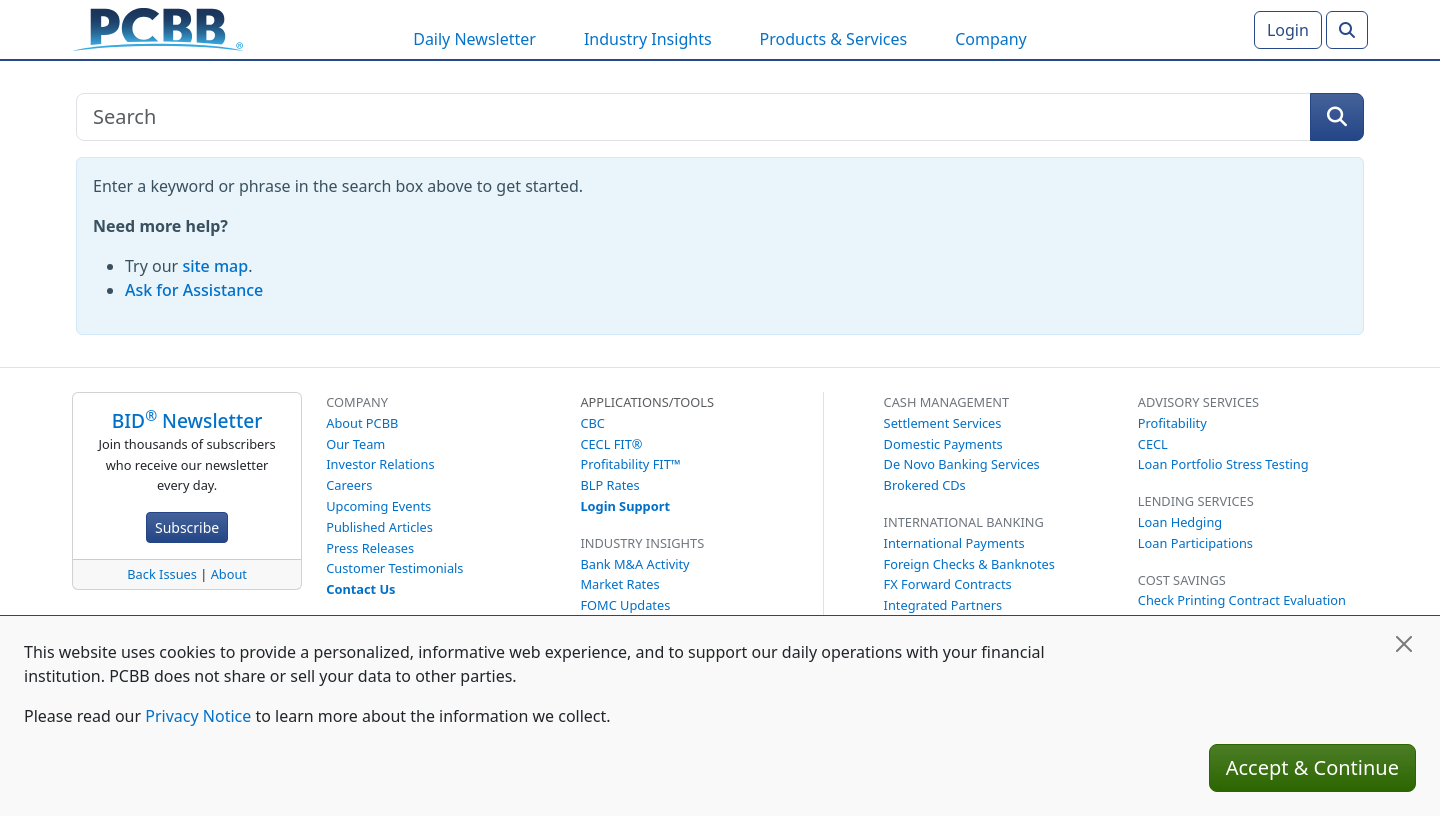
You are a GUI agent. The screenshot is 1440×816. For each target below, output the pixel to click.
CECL (1153, 444)
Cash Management (947, 402)
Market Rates (619, 584)
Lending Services (1196, 501)
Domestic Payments (943, 444)
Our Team (355, 444)
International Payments (954, 543)
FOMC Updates (625, 605)
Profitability (1172, 423)
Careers (349, 485)
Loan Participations (1195, 543)
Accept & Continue (1312, 767)
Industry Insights (648, 39)
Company (991, 39)
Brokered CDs (925, 485)
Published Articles (379, 527)
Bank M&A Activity (634, 564)
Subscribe (187, 527)
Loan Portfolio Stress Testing (1223, 464)
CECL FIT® (611, 444)
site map (215, 266)
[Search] (1347, 30)
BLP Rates (609, 485)
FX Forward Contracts (948, 584)
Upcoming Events (378, 506)
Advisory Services (1198, 402)
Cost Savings (1182, 580)
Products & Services (834, 39)
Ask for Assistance (194, 290)
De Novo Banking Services (962, 464)
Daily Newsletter (474, 39)
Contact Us (360, 589)
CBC (592, 423)
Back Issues (162, 574)
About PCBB (362, 423)
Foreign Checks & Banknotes (969, 564)
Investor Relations (380, 464)
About (229, 574)
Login (1288, 30)
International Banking (964, 522)
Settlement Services (943, 423)
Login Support (625, 506)
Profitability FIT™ (630, 464)
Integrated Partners (943, 605)
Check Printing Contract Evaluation (1242, 600)
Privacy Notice (198, 716)
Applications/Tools (647, 402)
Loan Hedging (1180, 522)
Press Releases (370, 548)
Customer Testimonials (394, 568)
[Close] (1404, 644)
